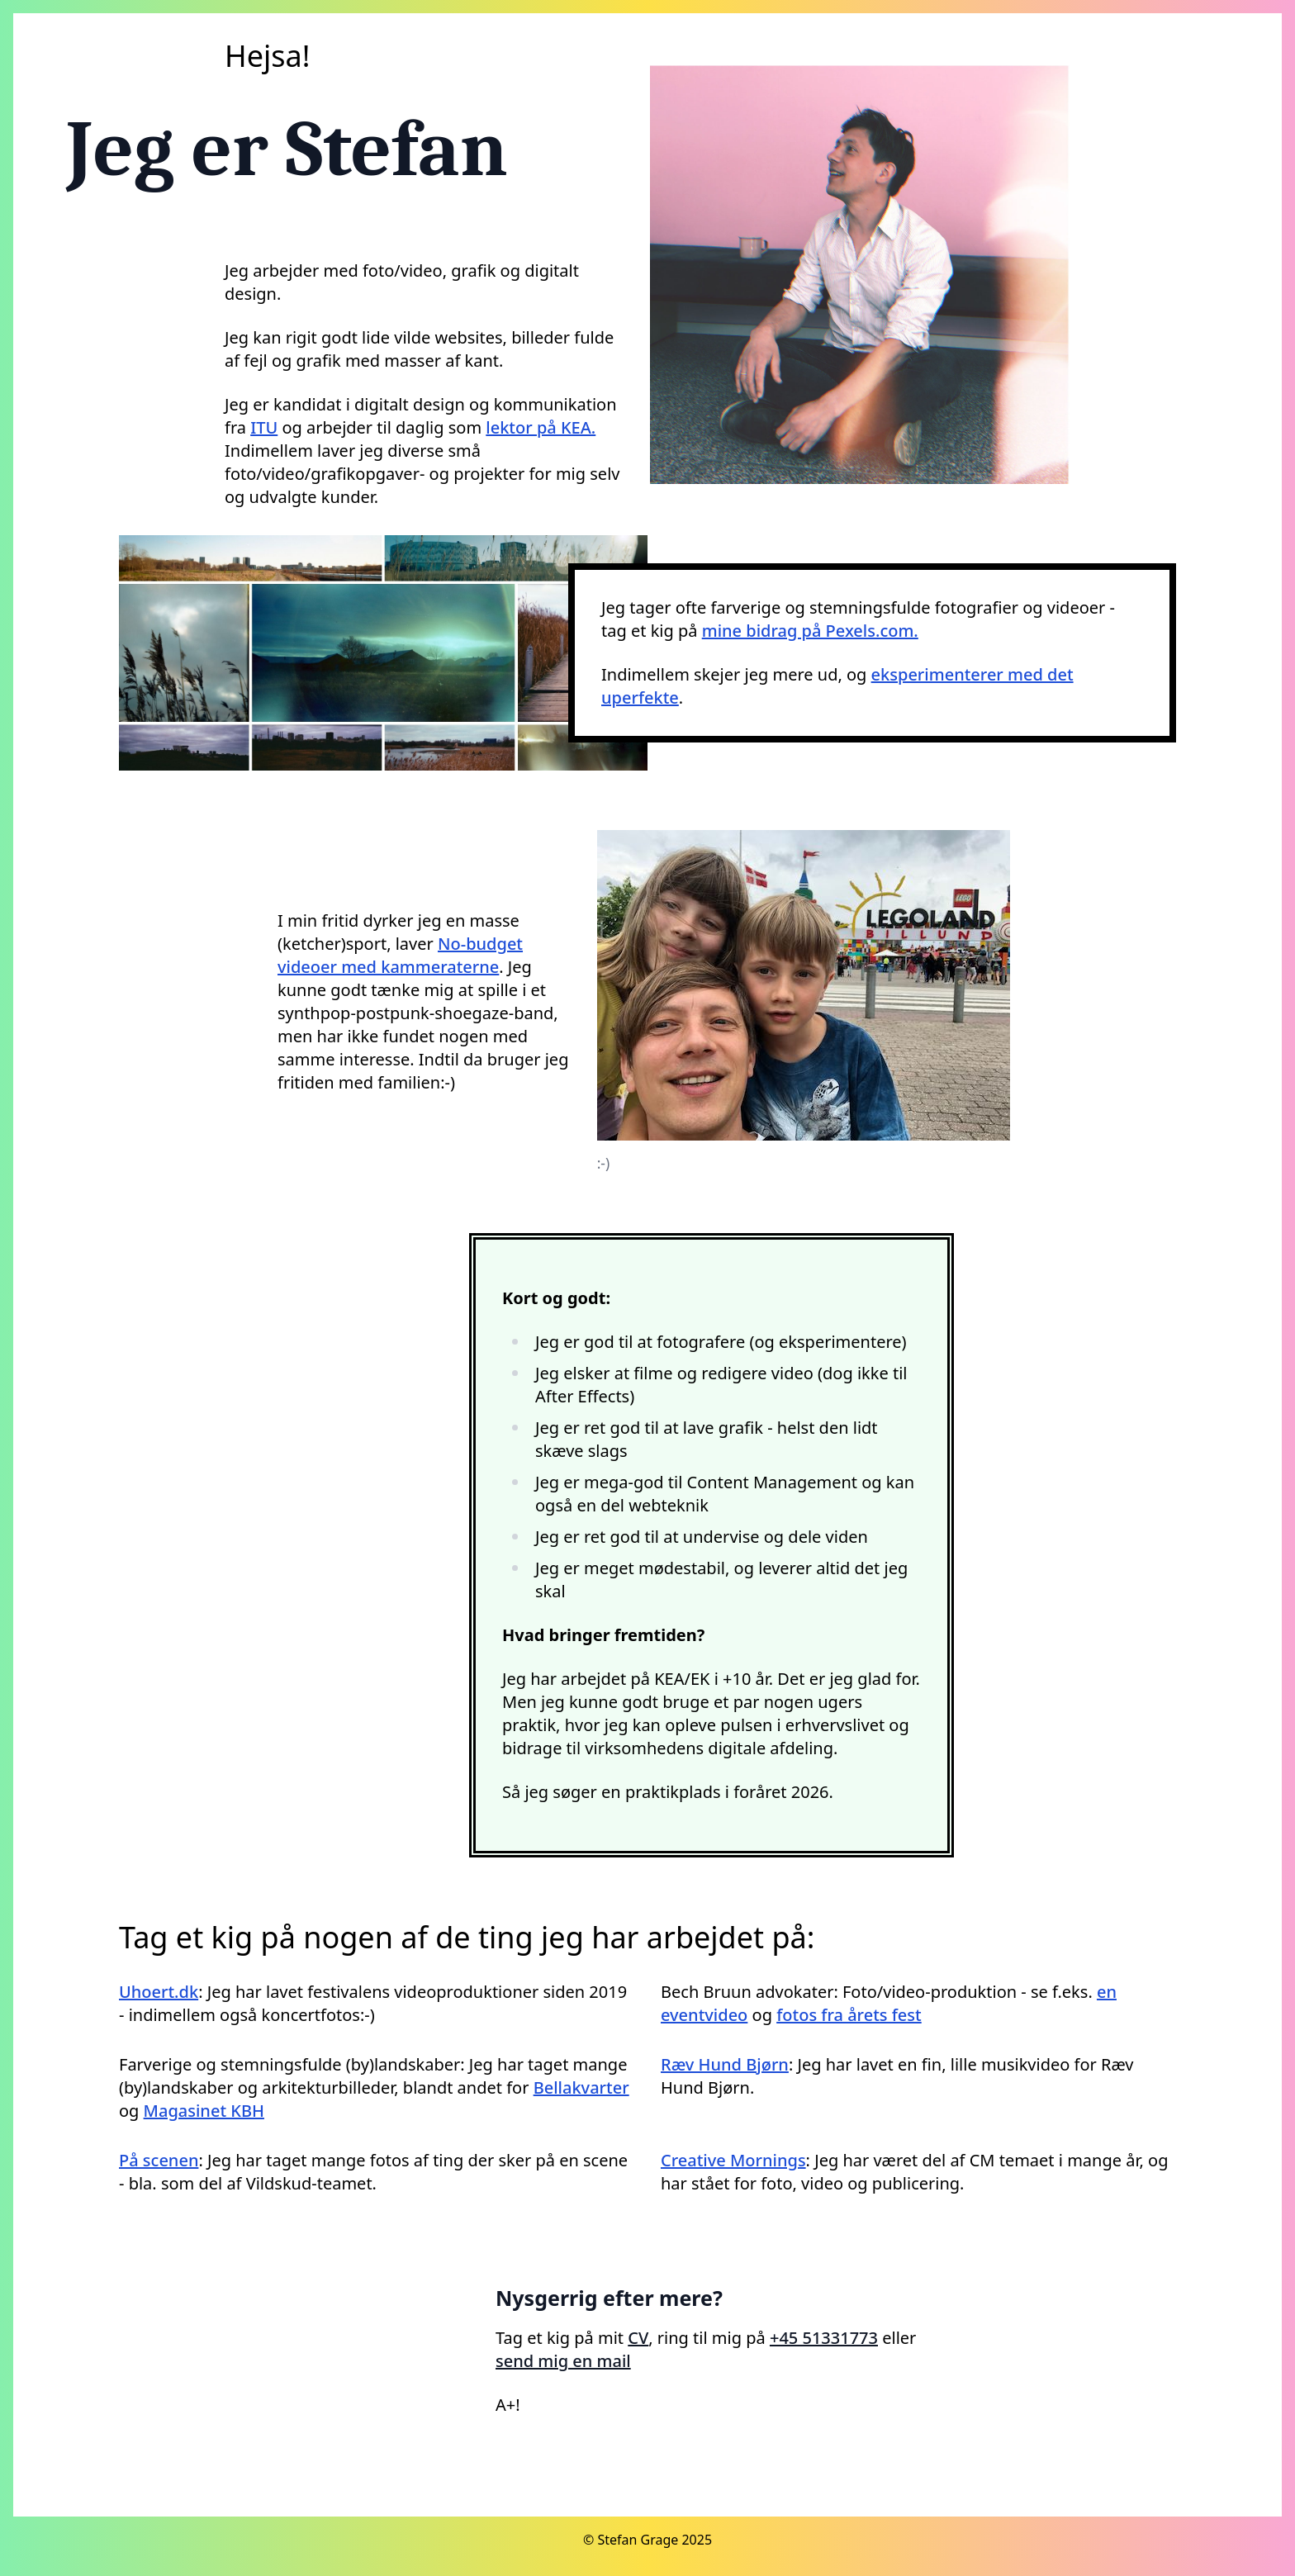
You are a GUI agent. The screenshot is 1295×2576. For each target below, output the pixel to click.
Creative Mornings (733, 2160)
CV (638, 2338)
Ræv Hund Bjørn (725, 2064)
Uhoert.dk (158, 1992)
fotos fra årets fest (849, 2015)
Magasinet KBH (204, 2110)
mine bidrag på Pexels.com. (810, 630)
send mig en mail (563, 2361)
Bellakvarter (581, 2087)
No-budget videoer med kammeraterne (400, 955)
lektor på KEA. (540, 427)
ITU (264, 427)
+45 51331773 (824, 2338)
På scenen (158, 2160)
